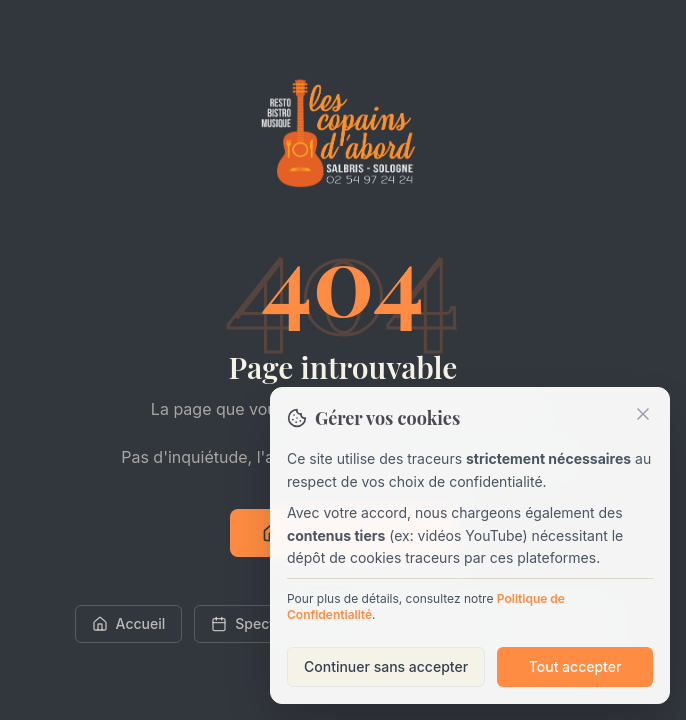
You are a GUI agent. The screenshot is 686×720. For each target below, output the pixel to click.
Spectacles (260, 623)
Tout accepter (575, 666)
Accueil (129, 623)
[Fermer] (643, 414)
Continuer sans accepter (386, 666)
